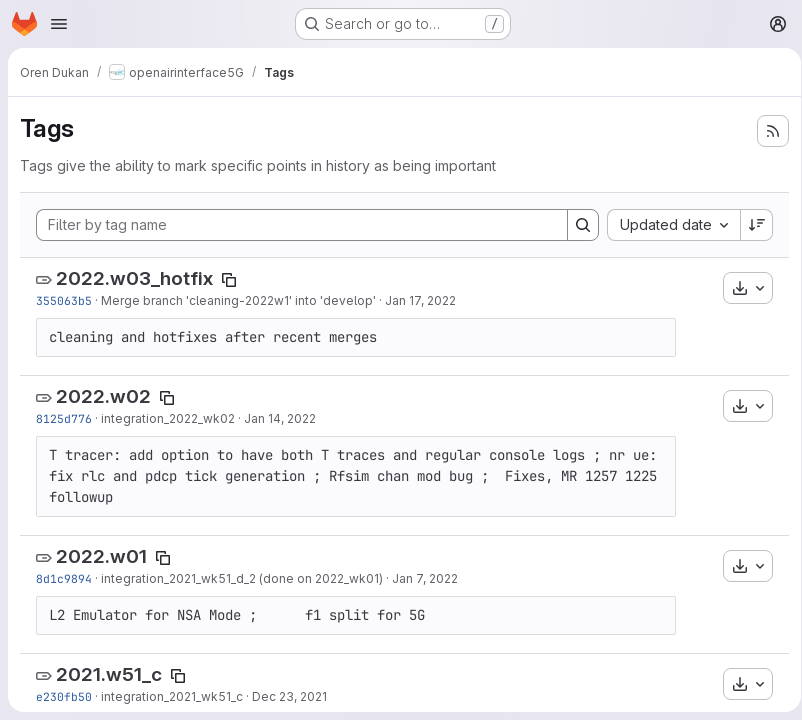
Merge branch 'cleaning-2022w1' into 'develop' (238, 338)
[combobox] (384, 263)
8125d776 (64, 488)
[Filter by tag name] (385, 223)
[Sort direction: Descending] (750, 263)
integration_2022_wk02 (168, 488)
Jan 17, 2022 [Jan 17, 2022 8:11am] (420, 338)
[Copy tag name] (229, 318)
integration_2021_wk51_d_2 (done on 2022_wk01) (242, 680)
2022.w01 (101, 658)
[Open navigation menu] (59, 24)
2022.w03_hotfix (134, 316)
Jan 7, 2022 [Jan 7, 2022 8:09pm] (425, 680)
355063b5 (64, 338)
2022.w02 (103, 466)
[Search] (750, 223)
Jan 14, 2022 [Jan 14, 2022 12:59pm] (280, 488)
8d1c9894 (64, 680)
